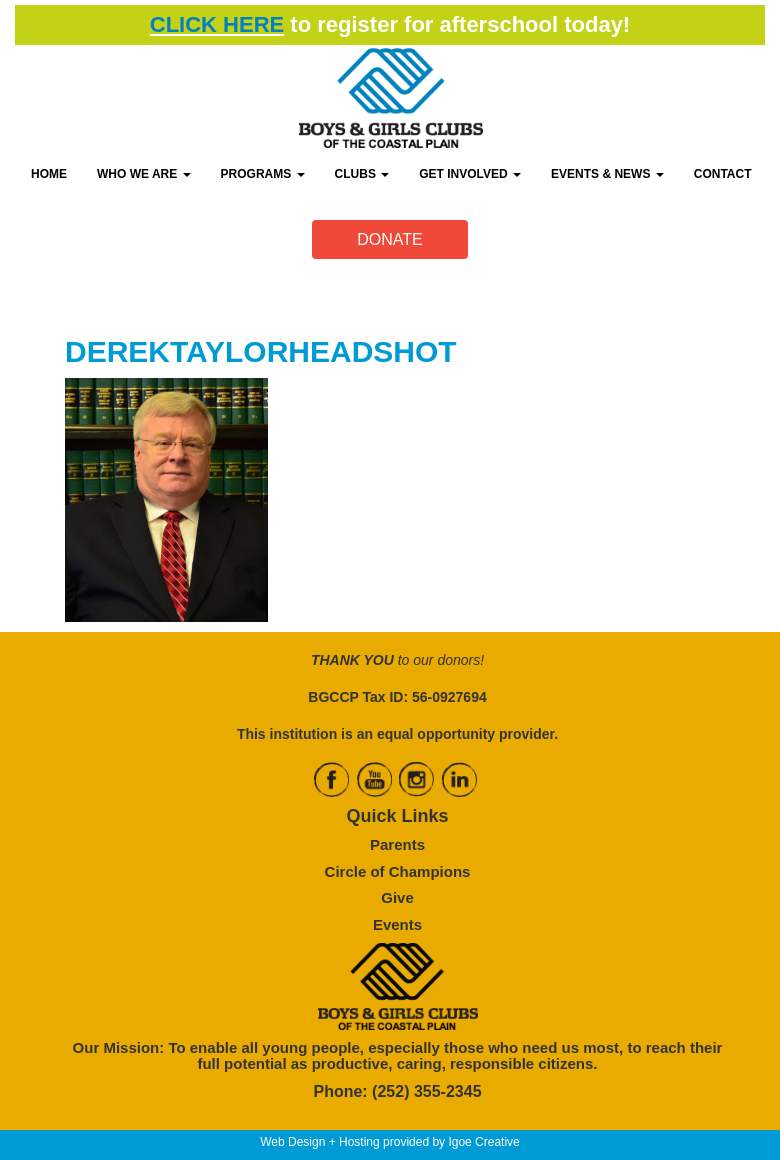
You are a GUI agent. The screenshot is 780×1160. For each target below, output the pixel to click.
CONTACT (723, 174)
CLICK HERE (217, 24)
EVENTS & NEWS (607, 174)
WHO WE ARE (144, 174)
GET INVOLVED (470, 174)
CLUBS (362, 174)
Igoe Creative (483, 1142)
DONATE (389, 239)
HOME (49, 174)
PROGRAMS (263, 174)
